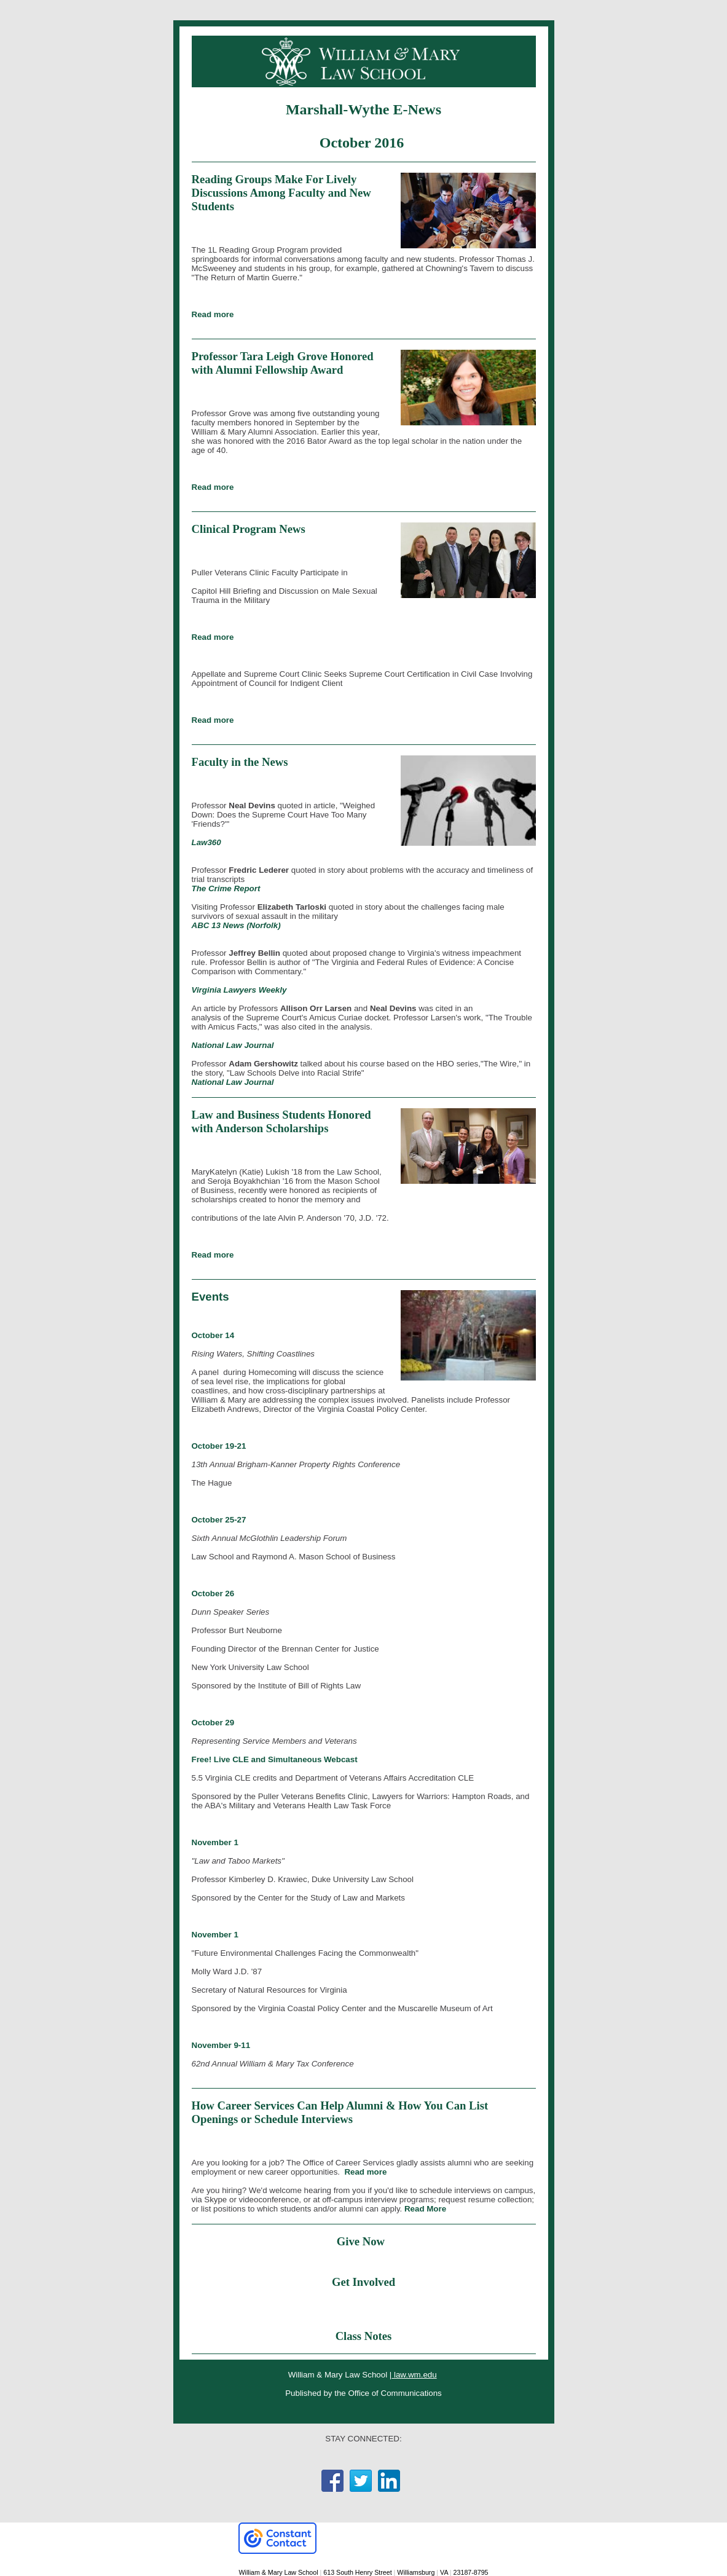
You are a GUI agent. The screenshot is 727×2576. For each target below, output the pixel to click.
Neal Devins (393, 1008)
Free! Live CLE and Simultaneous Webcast (275, 1759)
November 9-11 (221, 2045)
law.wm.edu (413, 2374)
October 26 (213, 1593)
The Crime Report (226, 888)
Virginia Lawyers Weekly (239, 990)
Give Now (362, 2241)
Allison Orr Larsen (316, 1008)
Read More (425, 2208)
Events (210, 1296)
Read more (213, 314)
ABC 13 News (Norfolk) (236, 925)
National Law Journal (233, 1045)
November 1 (215, 1842)
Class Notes (364, 2336)
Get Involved (363, 2281)
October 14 (213, 1335)
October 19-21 (219, 1446)
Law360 (206, 842)
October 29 (213, 1722)
